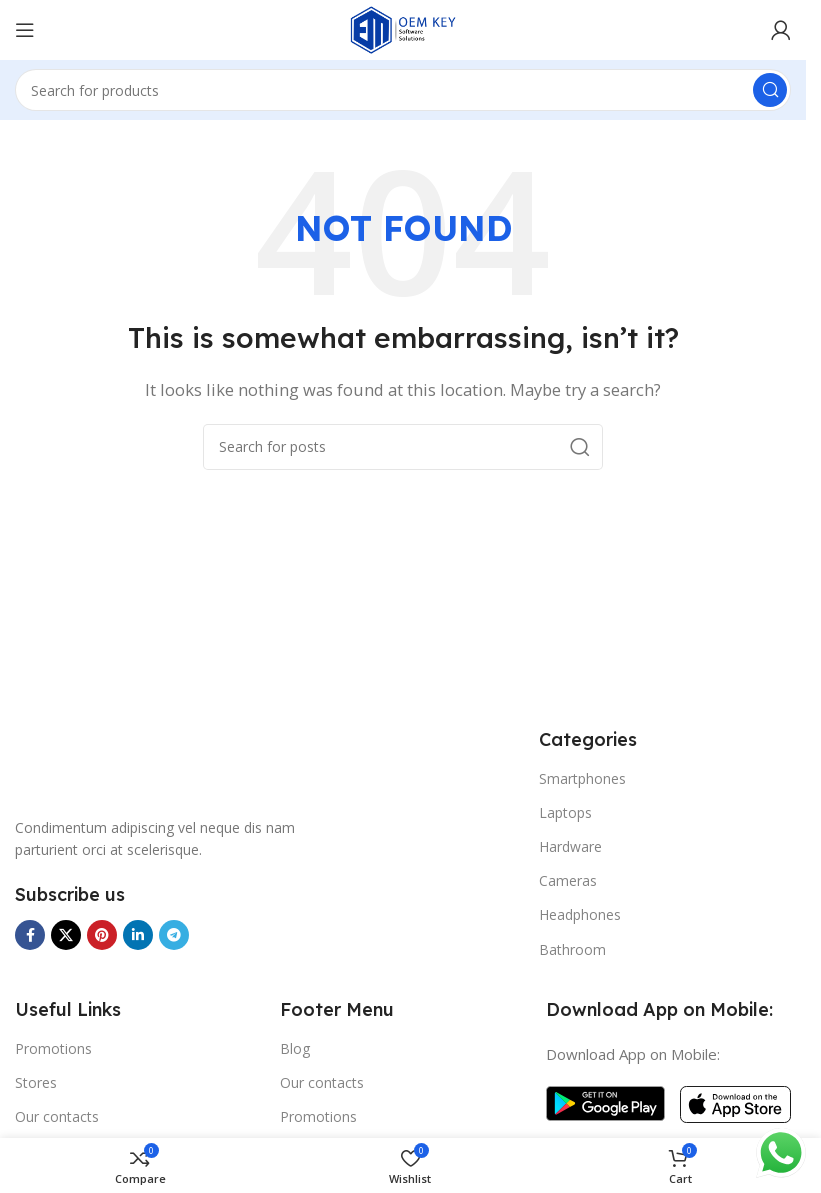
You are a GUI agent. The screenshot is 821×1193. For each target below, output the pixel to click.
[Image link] (90, 760)
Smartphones (582, 778)
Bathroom (572, 949)
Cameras (568, 880)
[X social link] (66, 935)
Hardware (570, 846)
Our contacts (57, 1116)
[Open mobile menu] (25, 30)
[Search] (403, 90)
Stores (36, 1082)
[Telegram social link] (174, 935)
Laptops (565, 812)
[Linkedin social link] (138, 935)
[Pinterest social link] (102, 935)
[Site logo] (403, 28)
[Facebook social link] (30, 935)
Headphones (580, 914)
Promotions (53, 1048)
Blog (295, 1048)
